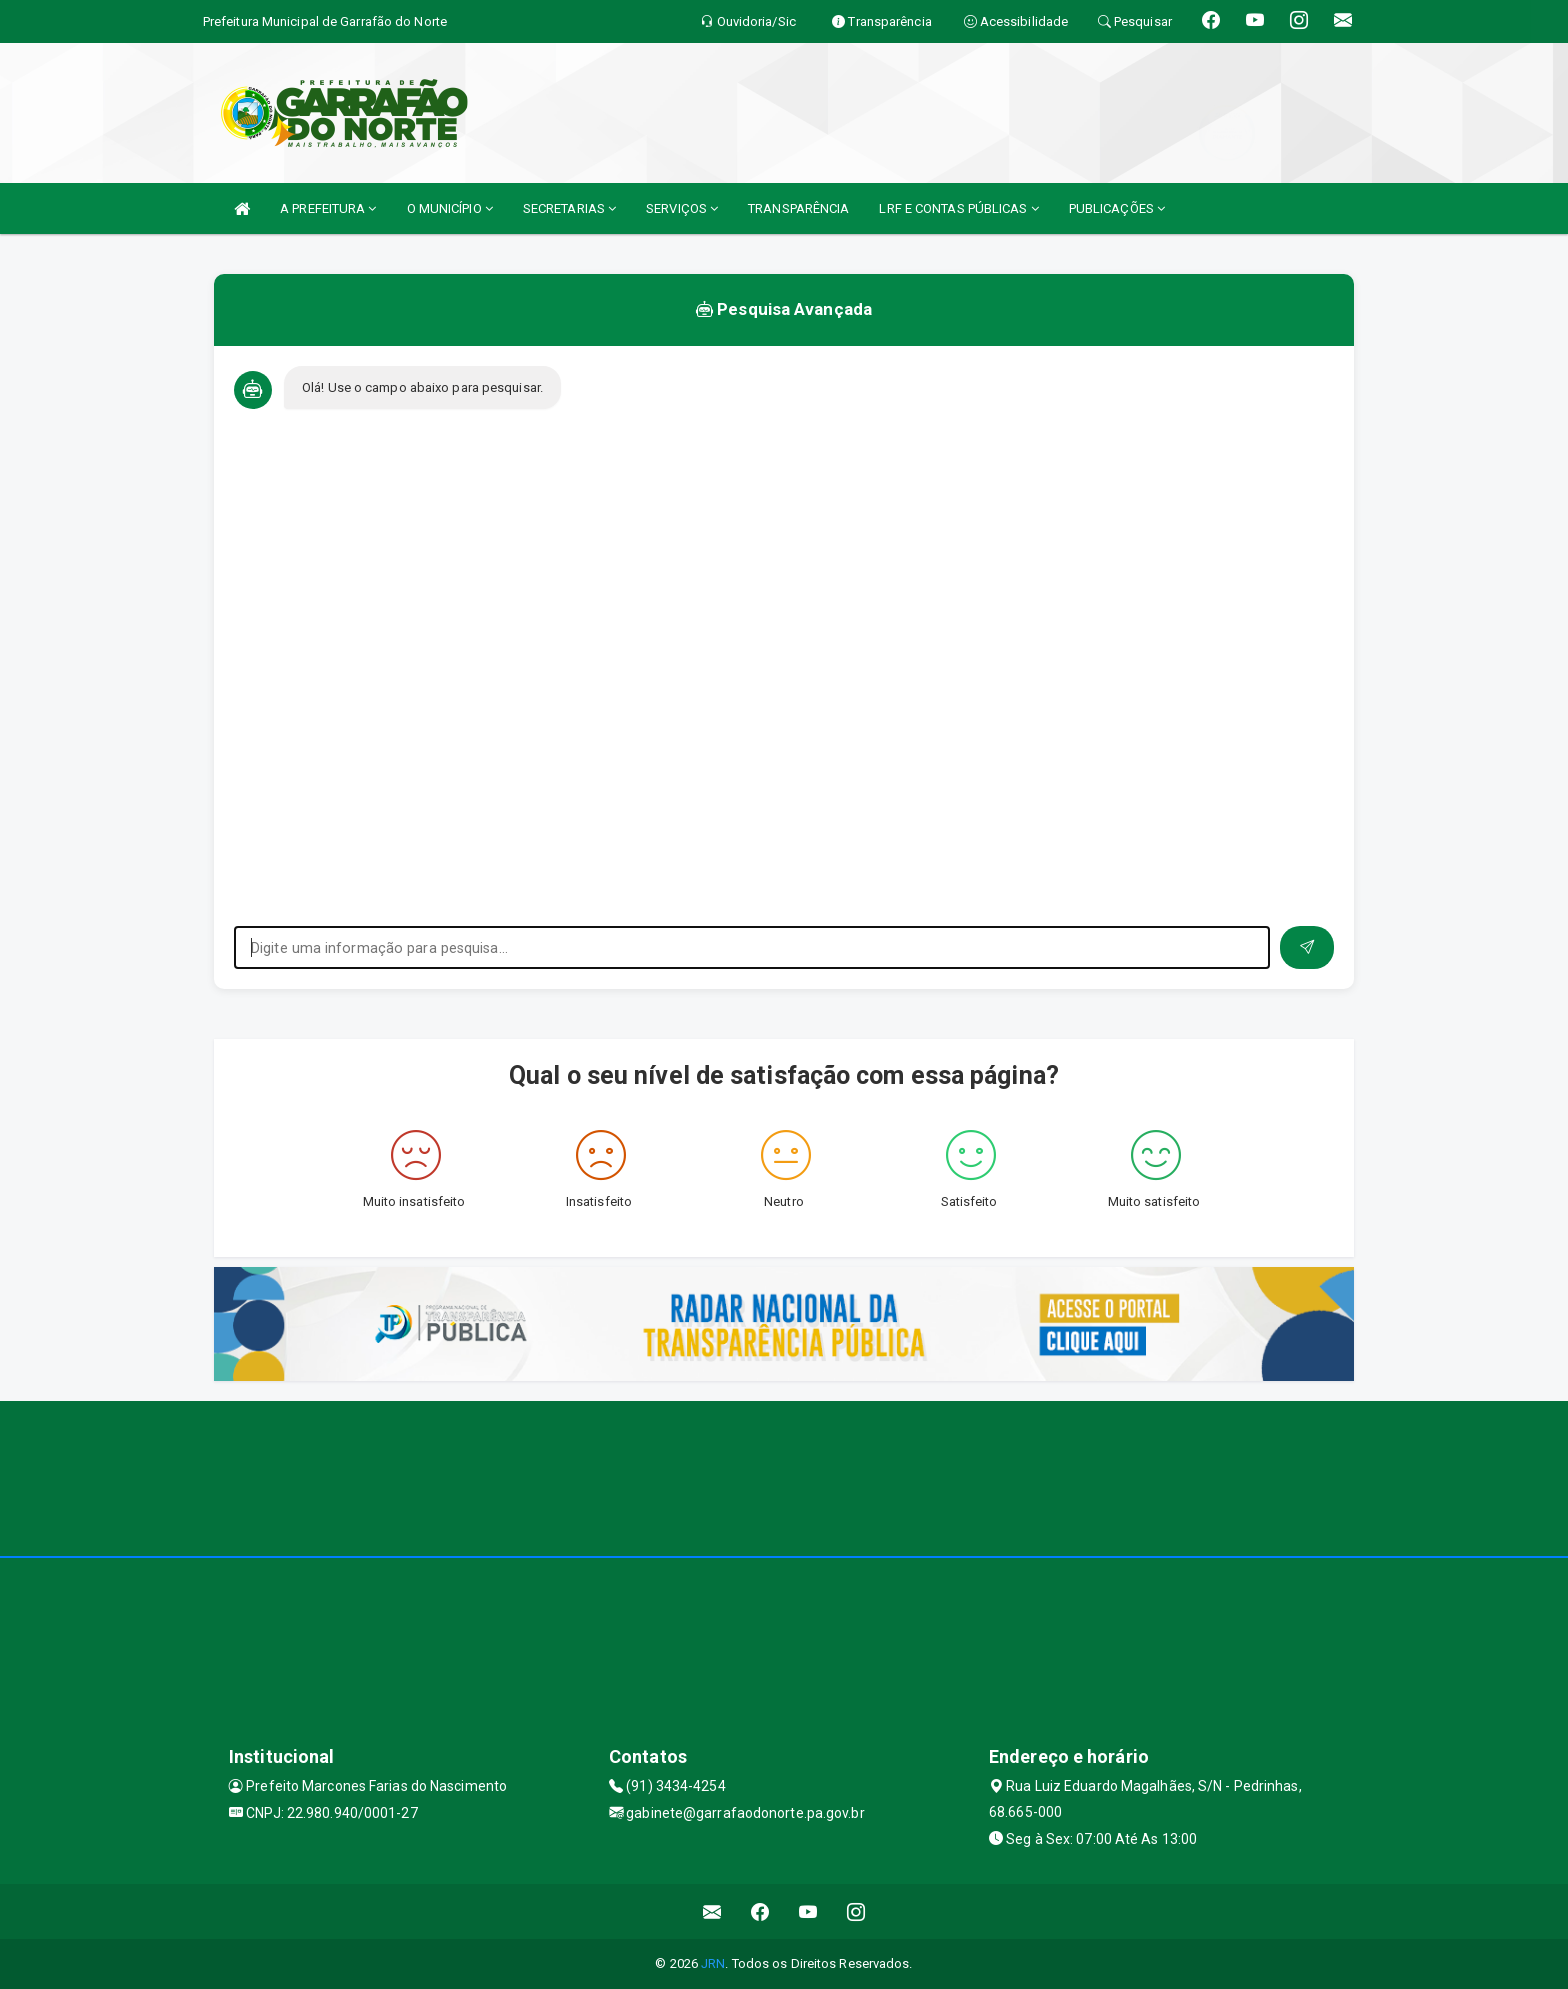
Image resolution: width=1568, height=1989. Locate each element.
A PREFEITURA (328, 208)
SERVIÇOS (682, 208)
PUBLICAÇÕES (1117, 208)
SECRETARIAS (569, 208)
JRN (713, 1963)
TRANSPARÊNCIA (798, 208)
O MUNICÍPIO (450, 208)
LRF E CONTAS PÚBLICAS (958, 208)
